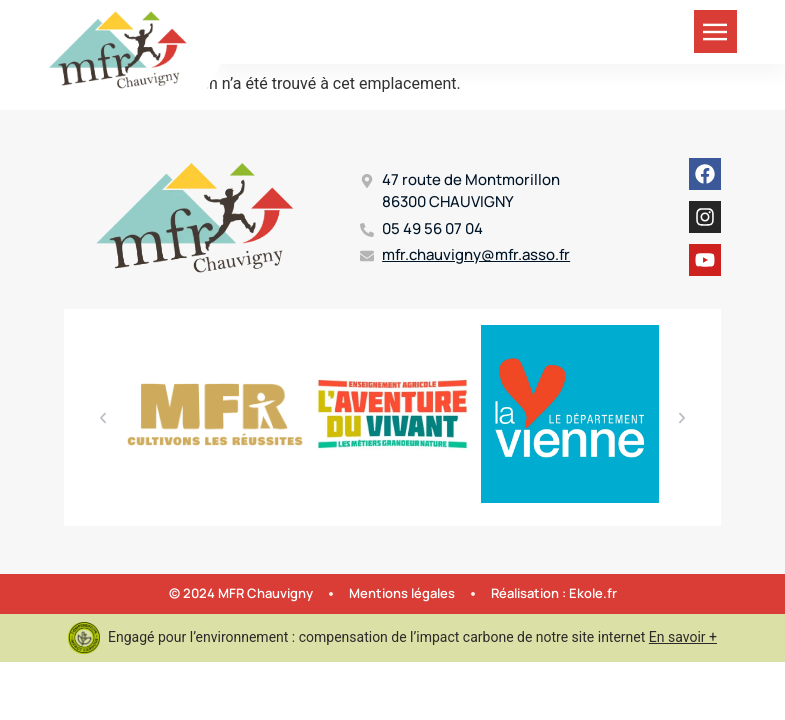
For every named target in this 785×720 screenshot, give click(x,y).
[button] (103, 418)
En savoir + (683, 637)
